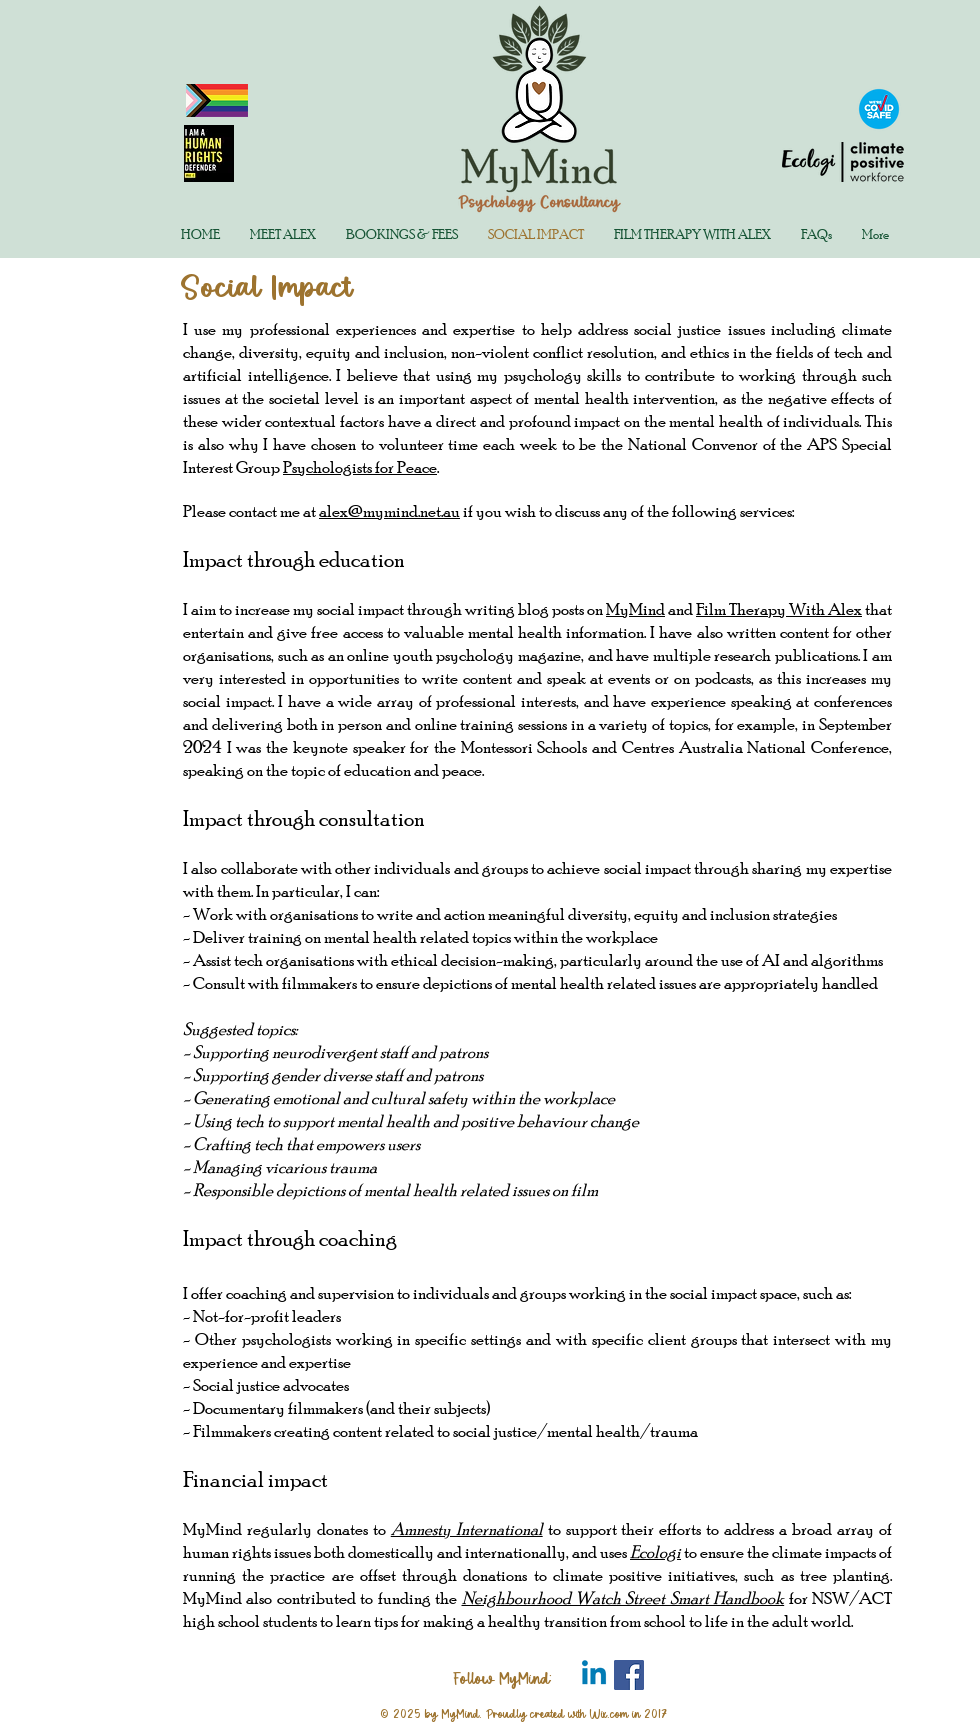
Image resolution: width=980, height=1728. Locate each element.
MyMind (635, 608)
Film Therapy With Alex (779, 608)
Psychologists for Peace (360, 466)
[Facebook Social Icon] (629, 1675)
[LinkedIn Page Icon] (594, 1675)
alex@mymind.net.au (389, 510)
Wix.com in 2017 (628, 1714)
